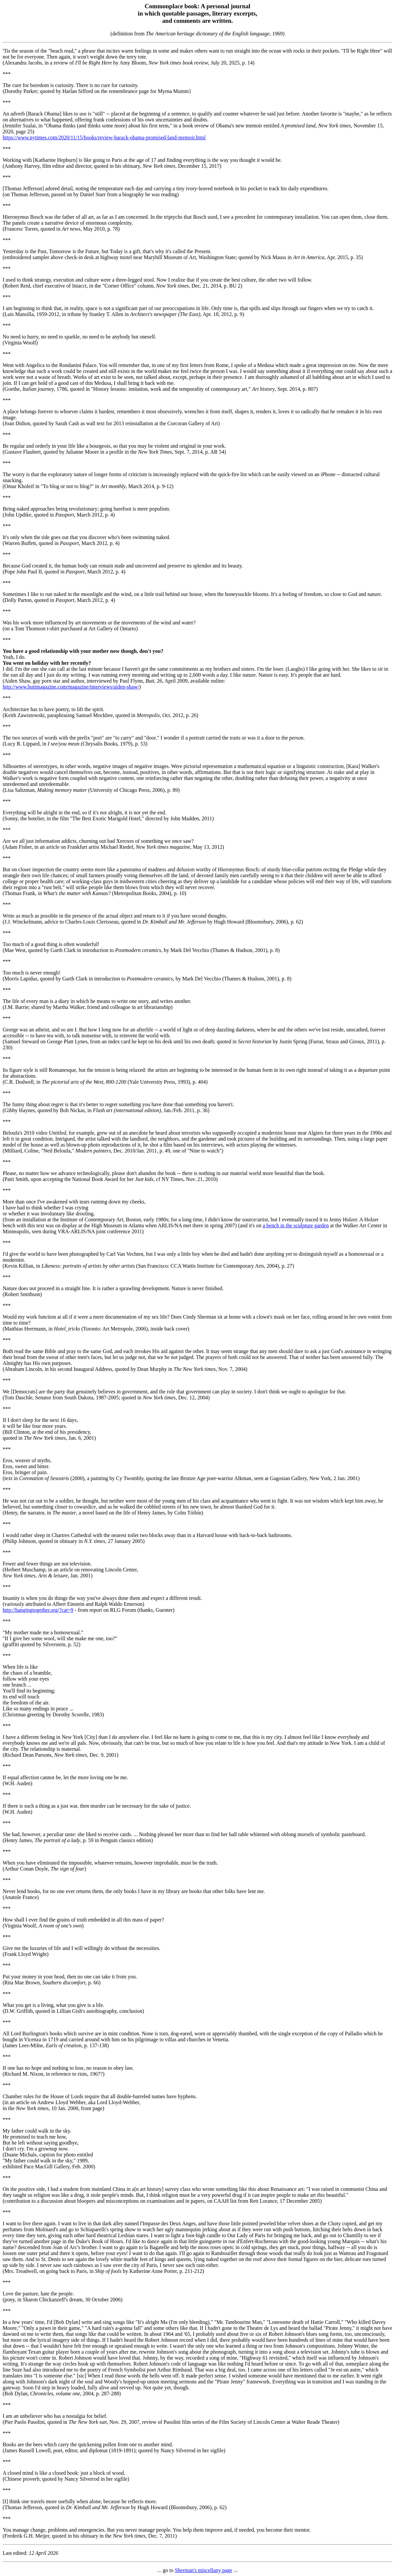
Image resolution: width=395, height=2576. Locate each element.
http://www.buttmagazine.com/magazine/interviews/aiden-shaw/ (71, 687)
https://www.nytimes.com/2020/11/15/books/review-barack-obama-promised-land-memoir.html (104, 137)
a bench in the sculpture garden (295, 1225)
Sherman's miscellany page (203, 2570)
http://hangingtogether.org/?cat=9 (38, 1610)
